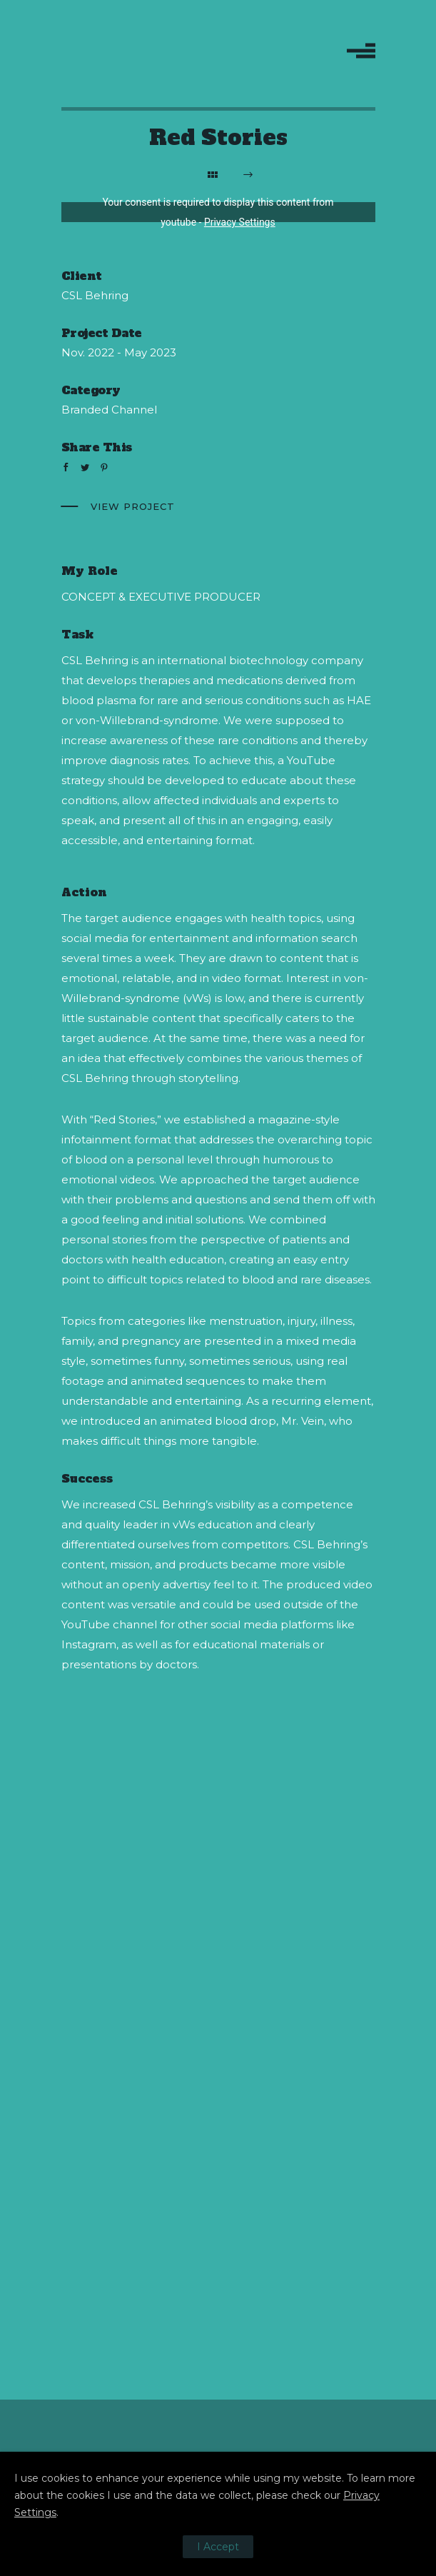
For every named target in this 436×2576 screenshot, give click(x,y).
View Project (133, 506)
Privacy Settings (239, 222)
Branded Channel (109, 409)
